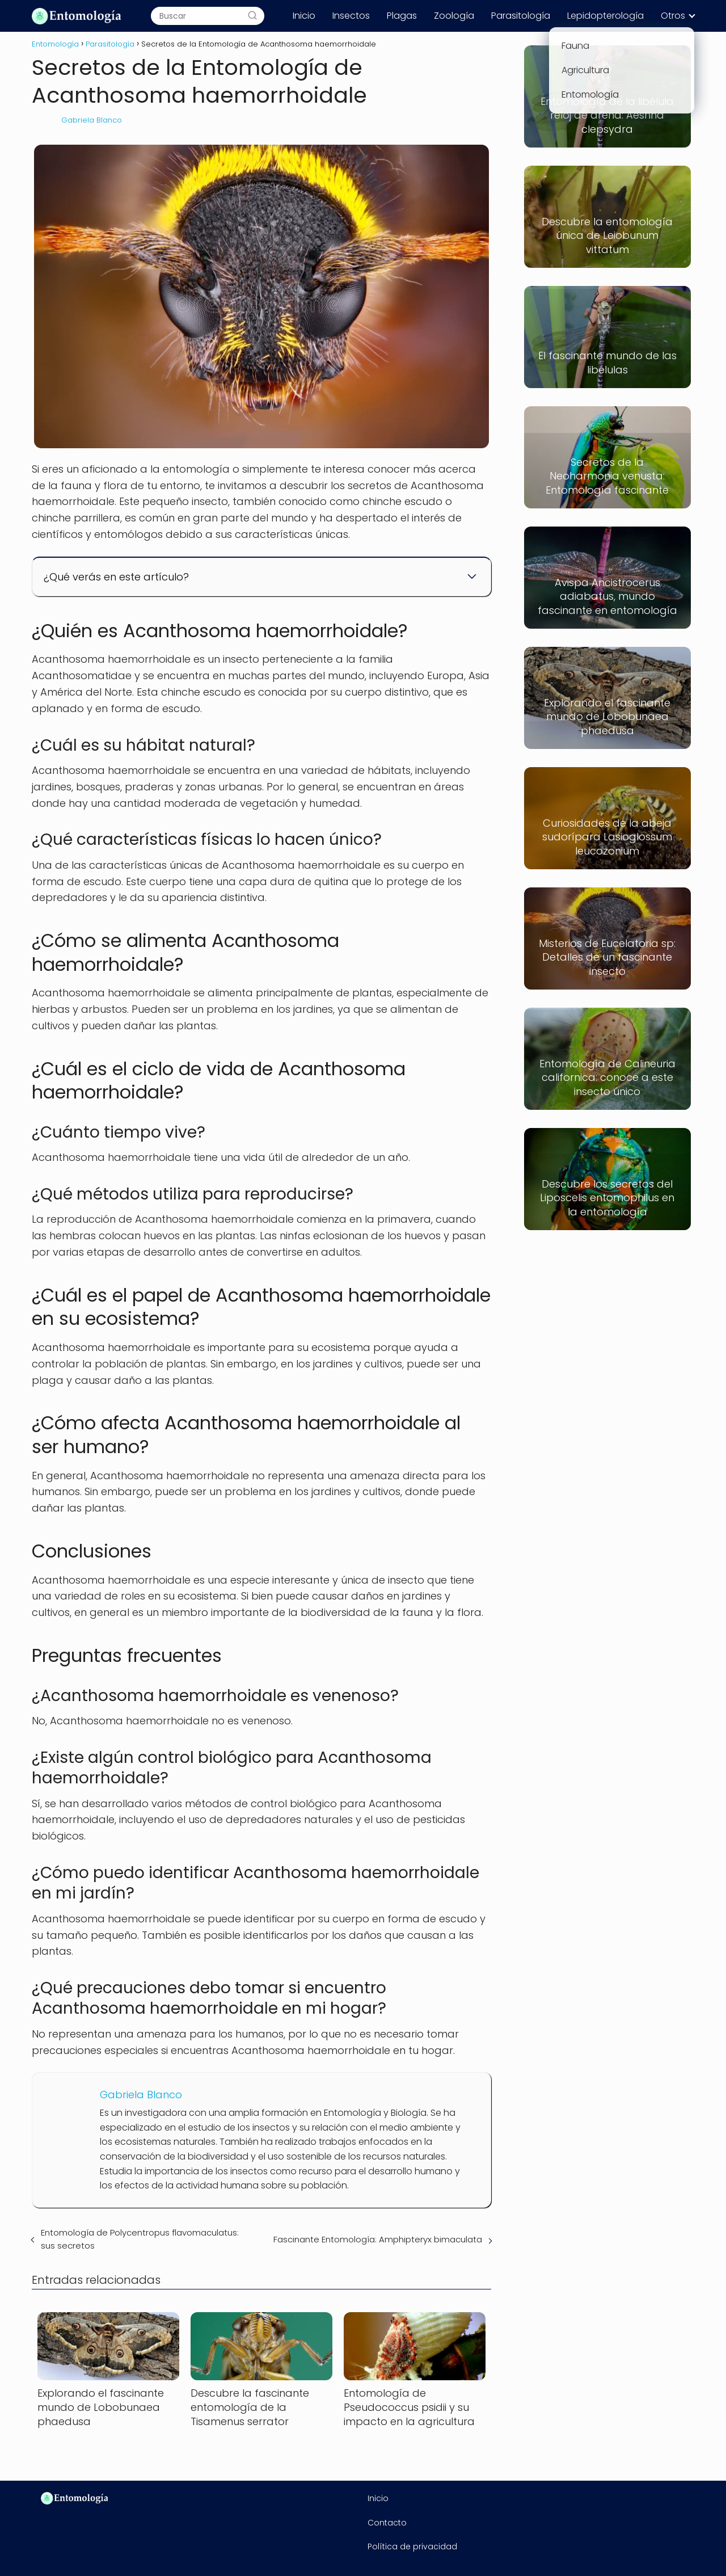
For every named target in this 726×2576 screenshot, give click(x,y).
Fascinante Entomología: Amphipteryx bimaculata (377, 2239)
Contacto (387, 2522)
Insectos (351, 15)
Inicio (304, 15)
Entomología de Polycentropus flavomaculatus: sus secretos (140, 2238)
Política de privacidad (412, 2546)
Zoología (454, 15)
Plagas (402, 15)
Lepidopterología (605, 15)
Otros (673, 15)
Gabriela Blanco (91, 120)
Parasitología (520, 15)
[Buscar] (252, 16)
